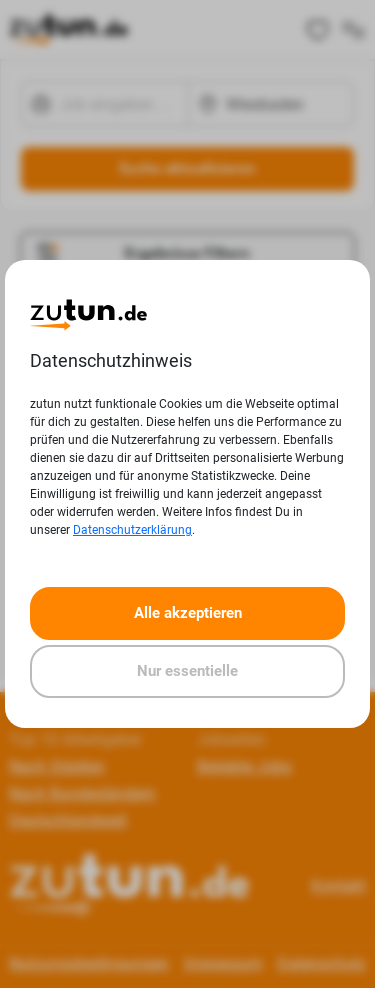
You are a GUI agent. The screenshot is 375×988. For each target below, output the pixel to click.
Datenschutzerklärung (132, 530)
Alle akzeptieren (188, 613)
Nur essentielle (187, 671)
